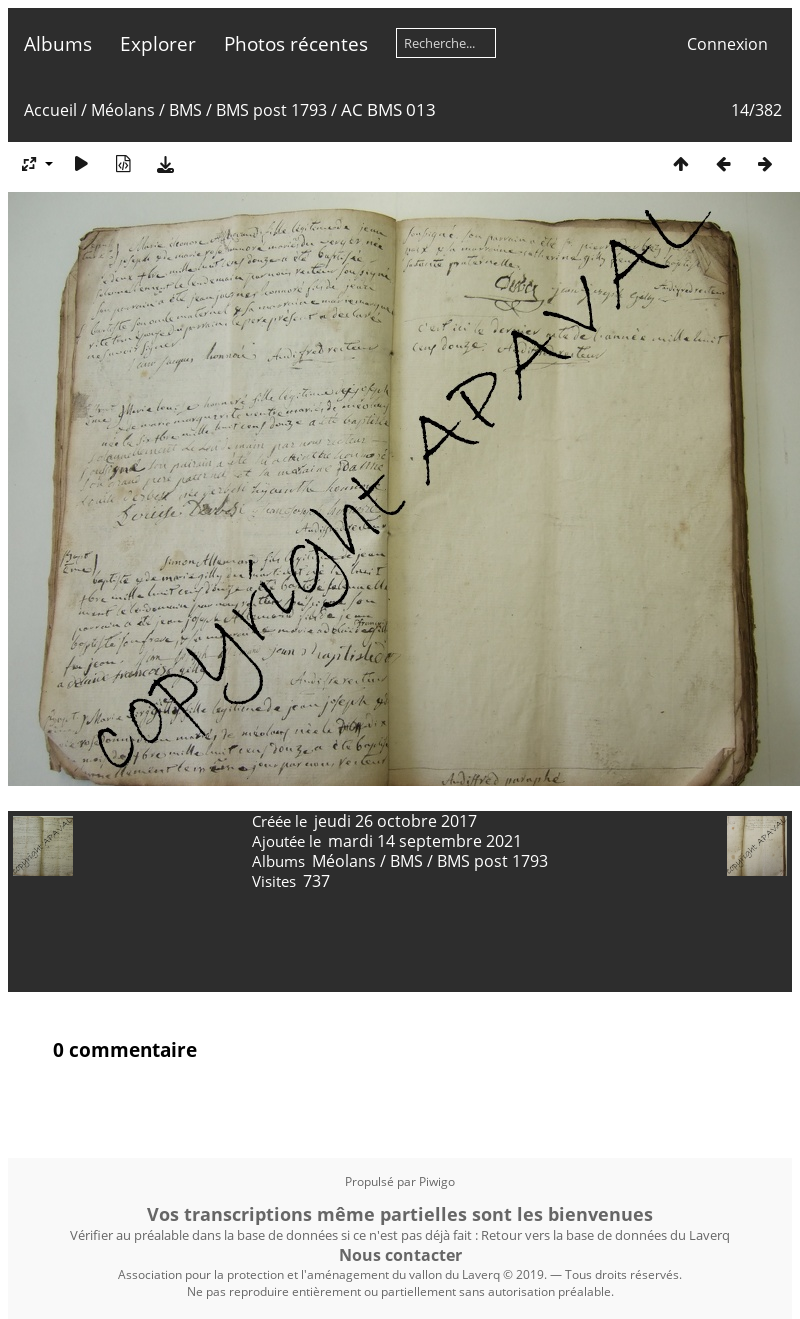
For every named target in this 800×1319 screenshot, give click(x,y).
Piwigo (437, 1181)
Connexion (727, 44)
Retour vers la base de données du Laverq (605, 1235)
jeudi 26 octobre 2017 (395, 821)
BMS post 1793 (271, 110)
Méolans (123, 110)
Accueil (50, 110)
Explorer (158, 43)
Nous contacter (400, 1255)
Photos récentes (296, 43)
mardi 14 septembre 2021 (425, 841)
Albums (58, 43)
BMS (185, 110)
